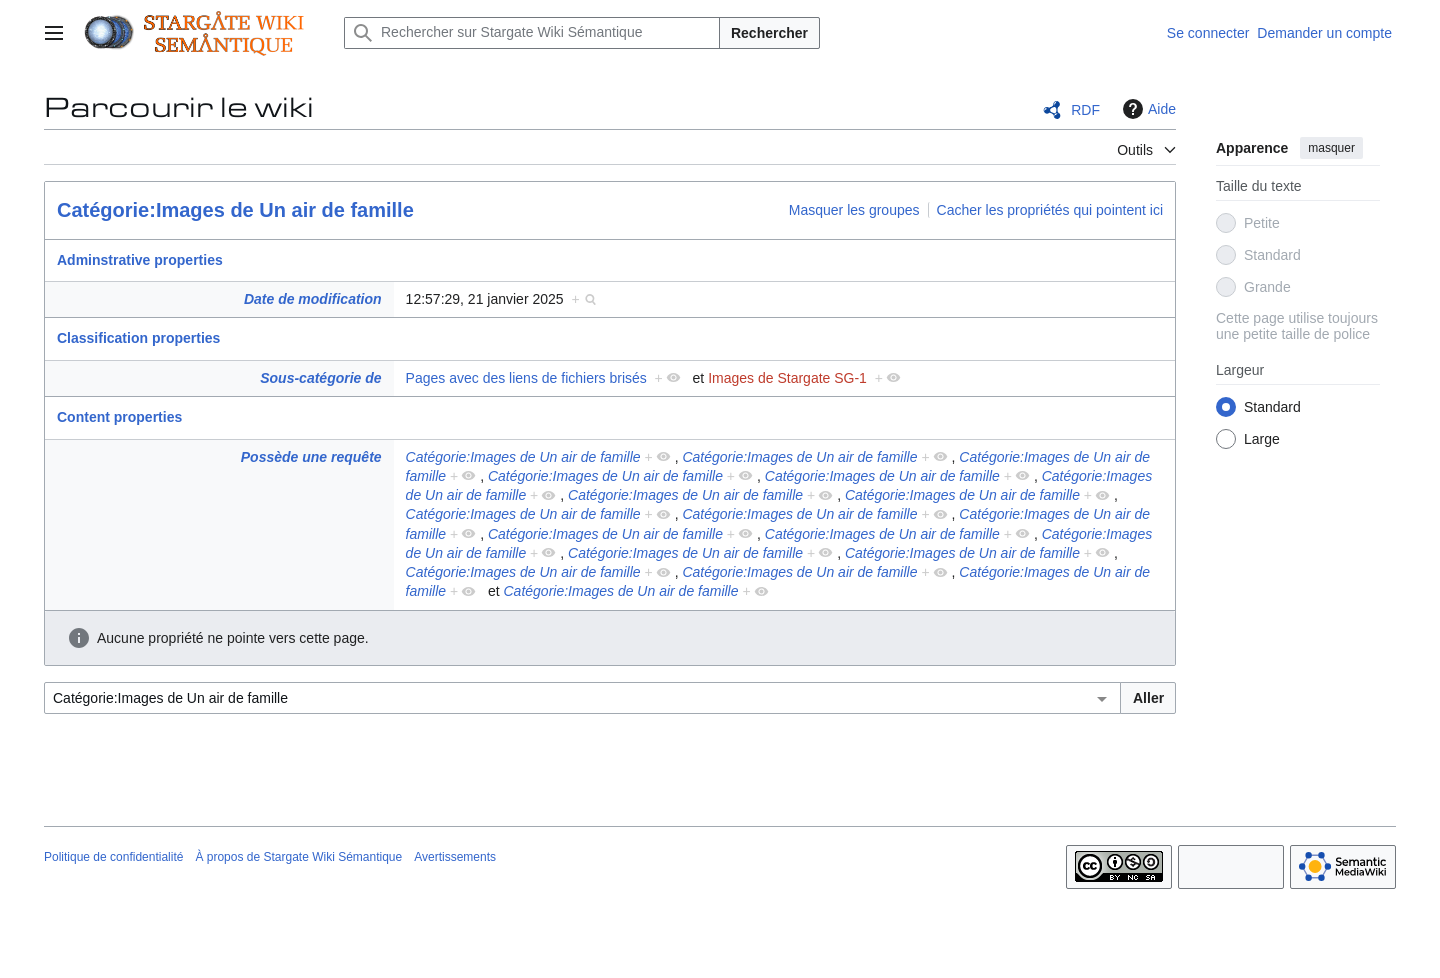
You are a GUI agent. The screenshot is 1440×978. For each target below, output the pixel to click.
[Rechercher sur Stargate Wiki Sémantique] (532, 33)
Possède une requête (311, 457)
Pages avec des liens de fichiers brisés (526, 378)
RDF (1085, 110)
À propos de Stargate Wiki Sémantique (298, 857)
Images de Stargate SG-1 (787, 378)
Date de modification (313, 299)
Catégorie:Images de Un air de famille (235, 210)
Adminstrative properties (140, 260)
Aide (1147, 109)
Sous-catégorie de (320, 378)
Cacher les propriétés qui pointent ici (1050, 210)
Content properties (119, 417)
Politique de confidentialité (113, 857)
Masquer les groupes (854, 210)
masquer (1331, 148)
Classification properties (138, 338)
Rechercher (769, 33)
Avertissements (455, 857)
